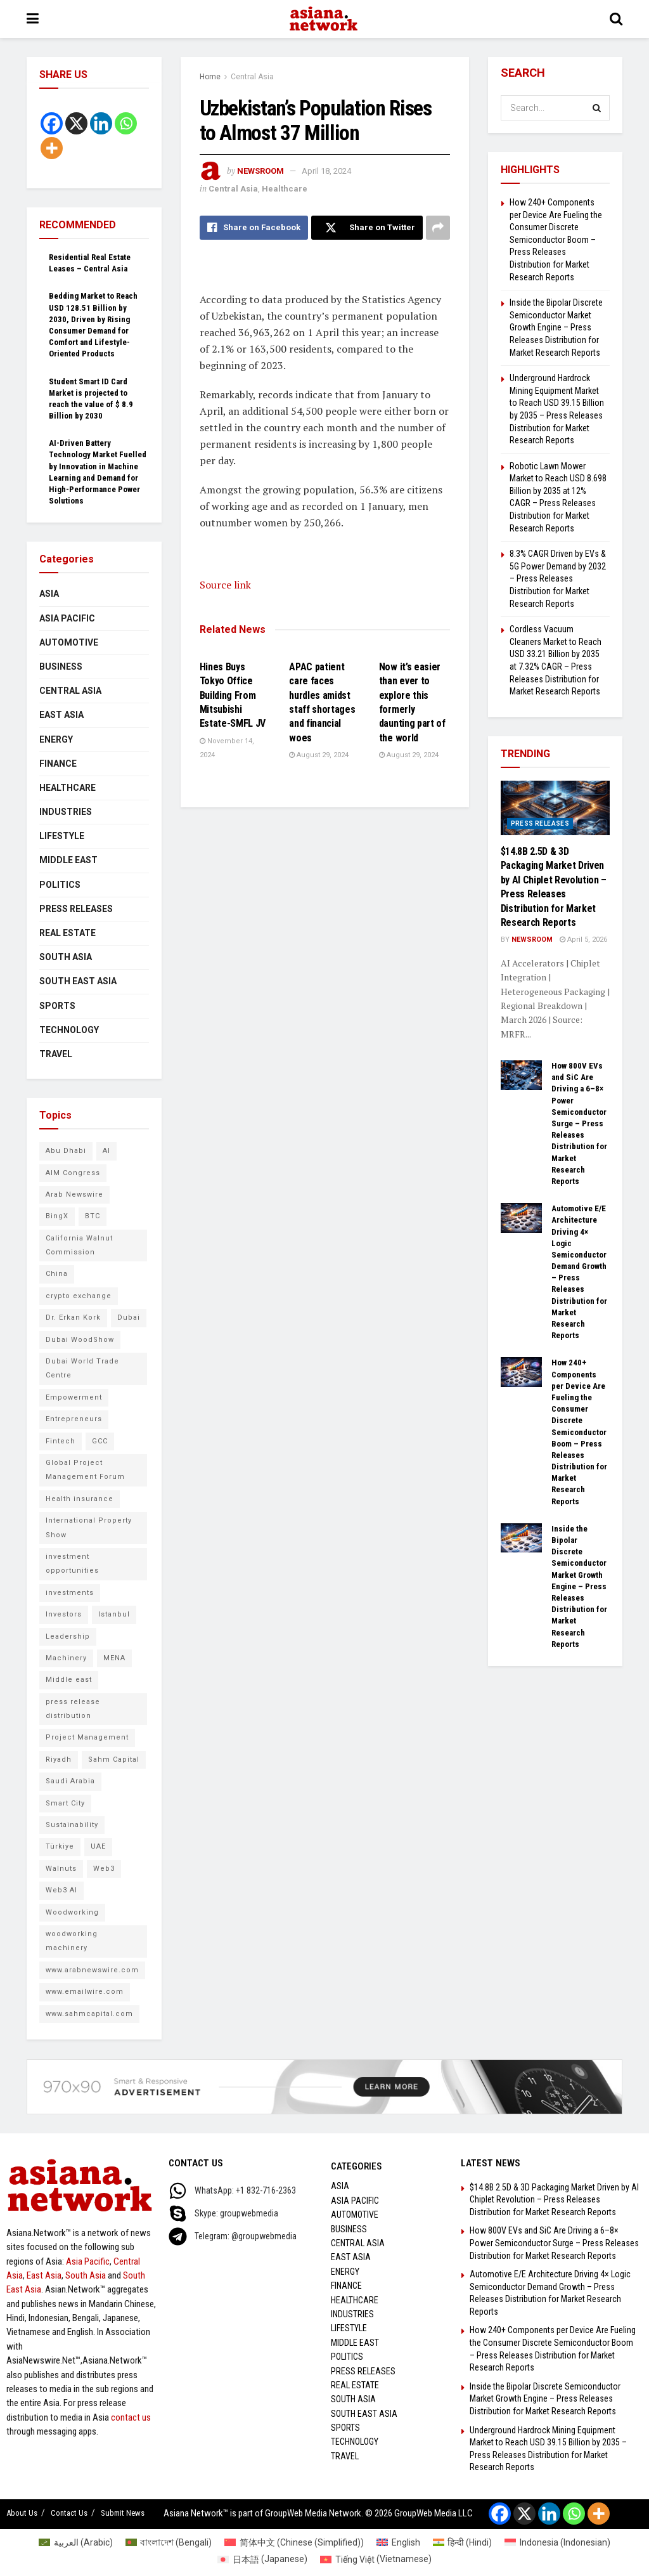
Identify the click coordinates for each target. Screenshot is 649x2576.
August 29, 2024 (319, 755)
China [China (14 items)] (57, 1274)
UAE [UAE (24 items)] (98, 1846)
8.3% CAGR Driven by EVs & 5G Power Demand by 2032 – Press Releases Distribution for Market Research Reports (558, 578)
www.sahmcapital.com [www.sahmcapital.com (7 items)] (89, 2014)
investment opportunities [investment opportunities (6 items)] (72, 1563)
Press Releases (76, 909)
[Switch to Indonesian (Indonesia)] (557, 2542)
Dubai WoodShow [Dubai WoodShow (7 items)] (80, 1340)
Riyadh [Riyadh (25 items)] (59, 1759)
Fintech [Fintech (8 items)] (60, 1441)
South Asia (65, 957)
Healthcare (284, 188)
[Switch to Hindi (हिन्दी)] (463, 2542)
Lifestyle (61, 836)
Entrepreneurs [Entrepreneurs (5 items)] (74, 1419)
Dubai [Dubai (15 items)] (128, 1317)
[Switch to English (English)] (398, 2542)
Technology (69, 1030)
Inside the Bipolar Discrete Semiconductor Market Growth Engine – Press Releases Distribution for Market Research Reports (556, 327)
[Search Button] (597, 107)
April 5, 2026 (583, 939)
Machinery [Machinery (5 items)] (66, 1658)
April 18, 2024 (326, 171)
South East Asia (78, 981)
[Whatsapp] (126, 123)
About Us (21, 2513)
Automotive (68, 642)
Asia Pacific (67, 618)
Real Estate (67, 933)
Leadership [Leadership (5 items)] (68, 1636)
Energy (56, 739)
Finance (58, 763)
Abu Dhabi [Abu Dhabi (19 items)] (66, 1151)
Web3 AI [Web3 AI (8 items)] (61, 1890)
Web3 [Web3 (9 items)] (104, 1868)
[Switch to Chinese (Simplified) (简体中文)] (294, 2542)
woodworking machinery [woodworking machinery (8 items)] (72, 1941)
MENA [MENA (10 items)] (114, 1658)
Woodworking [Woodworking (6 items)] (72, 1912)
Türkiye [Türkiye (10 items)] (60, 1846)
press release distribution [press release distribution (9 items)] (73, 1709)
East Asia (61, 715)
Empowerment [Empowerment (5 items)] (74, 1397)
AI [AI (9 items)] (106, 1151)
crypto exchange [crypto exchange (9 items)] (79, 1296)
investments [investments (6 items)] (70, 1593)
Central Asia (252, 76)
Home (210, 76)
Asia (49, 594)
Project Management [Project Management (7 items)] (87, 1737)
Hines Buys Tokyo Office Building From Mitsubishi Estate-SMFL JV (233, 695)
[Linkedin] (101, 123)
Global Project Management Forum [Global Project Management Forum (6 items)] (85, 1470)
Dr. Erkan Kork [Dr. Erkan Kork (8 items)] (73, 1317)
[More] (52, 148)
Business (60, 666)
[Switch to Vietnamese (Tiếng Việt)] (376, 2559)
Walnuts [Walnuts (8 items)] (61, 1868)
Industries (65, 812)
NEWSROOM (260, 171)
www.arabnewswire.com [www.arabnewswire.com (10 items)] (92, 1970)
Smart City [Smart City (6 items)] (65, 1803)
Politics (59, 885)
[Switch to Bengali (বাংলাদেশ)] (169, 2542)
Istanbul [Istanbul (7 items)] (114, 1614)
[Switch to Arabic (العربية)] (75, 2542)
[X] (76, 123)
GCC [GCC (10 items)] (100, 1441)
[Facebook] (52, 123)
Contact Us (69, 2513)
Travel (55, 1054)
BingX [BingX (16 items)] (57, 1216)
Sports (57, 1006)
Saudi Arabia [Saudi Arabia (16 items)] (70, 1781)
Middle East (68, 860)
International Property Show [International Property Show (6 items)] (89, 1527)
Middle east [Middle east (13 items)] (69, 1679)
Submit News (123, 2513)
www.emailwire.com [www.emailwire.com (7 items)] (85, 1991)
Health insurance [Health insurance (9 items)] (79, 1499)
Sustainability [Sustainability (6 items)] (72, 1825)
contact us (131, 2417)
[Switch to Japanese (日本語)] (262, 2559)
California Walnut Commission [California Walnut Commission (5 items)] (79, 1245)
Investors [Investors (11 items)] (64, 1614)
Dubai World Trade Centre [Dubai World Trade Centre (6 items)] (82, 1368)
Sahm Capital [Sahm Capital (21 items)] (113, 1759)
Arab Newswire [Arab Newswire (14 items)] (74, 1194)
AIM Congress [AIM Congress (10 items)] (73, 1173)
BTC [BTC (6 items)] (92, 1216)
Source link (225, 585)
